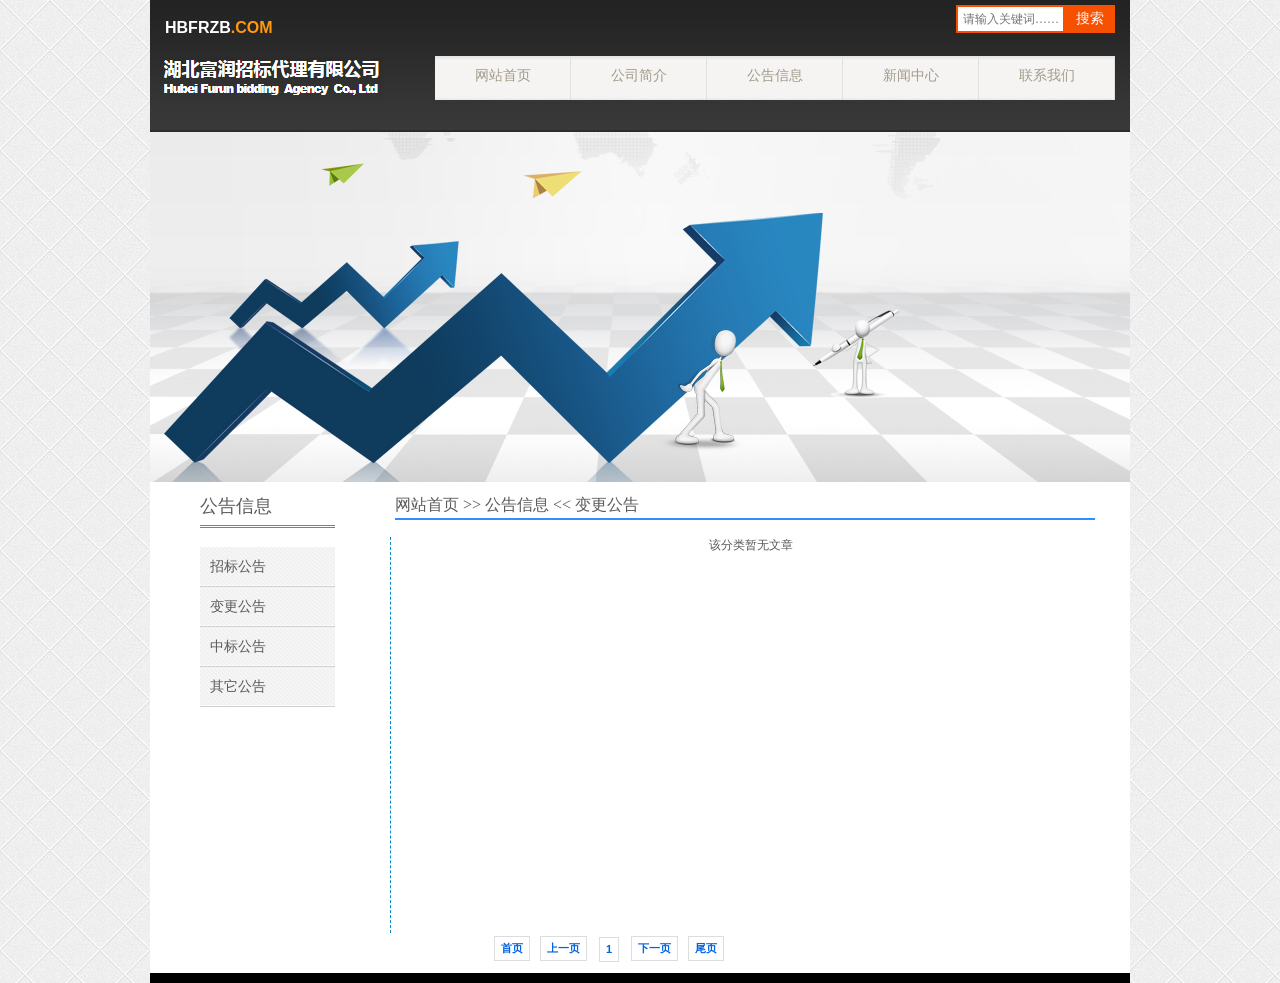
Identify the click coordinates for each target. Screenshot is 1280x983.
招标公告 (238, 566)
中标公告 (238, 646)
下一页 (654, 948)
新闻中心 (911, 75)
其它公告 (238, 686)
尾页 (706, 948)
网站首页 (503, 75)
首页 (512, 948)
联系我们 (1047, 75)
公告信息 (775, 75)
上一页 (563, 948)
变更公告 (238, 606)
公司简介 (639, 75)
